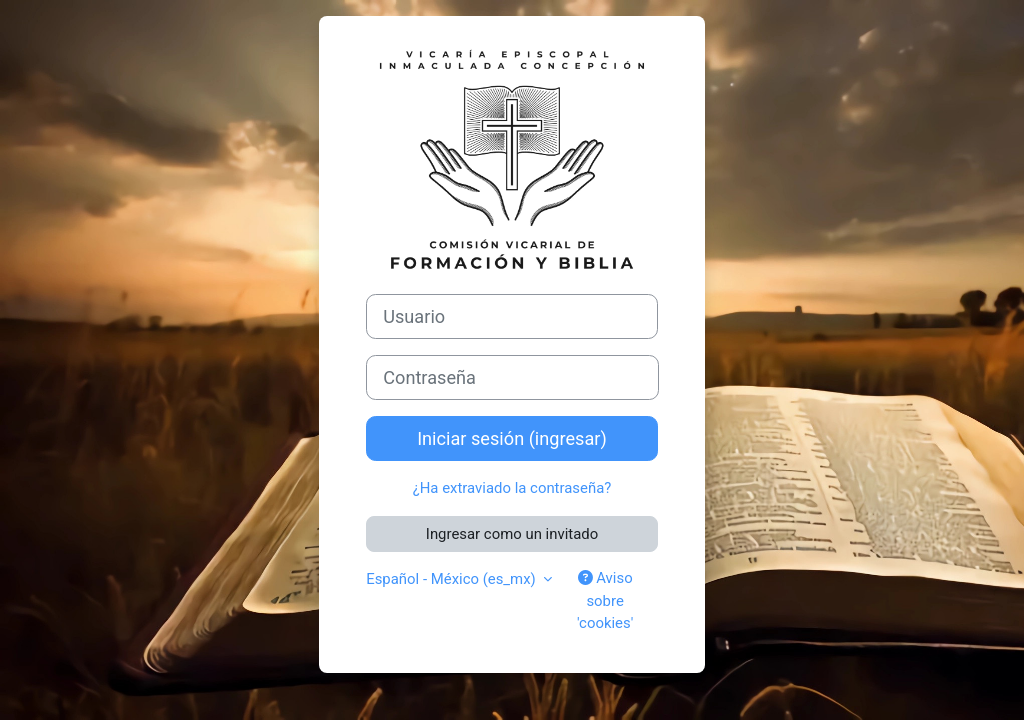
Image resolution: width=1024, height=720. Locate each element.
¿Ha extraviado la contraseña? (512, 488)
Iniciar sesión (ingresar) (512, 438)
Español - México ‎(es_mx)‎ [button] (452, 579)
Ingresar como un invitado (512, 534)
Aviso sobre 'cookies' (605, 600)
